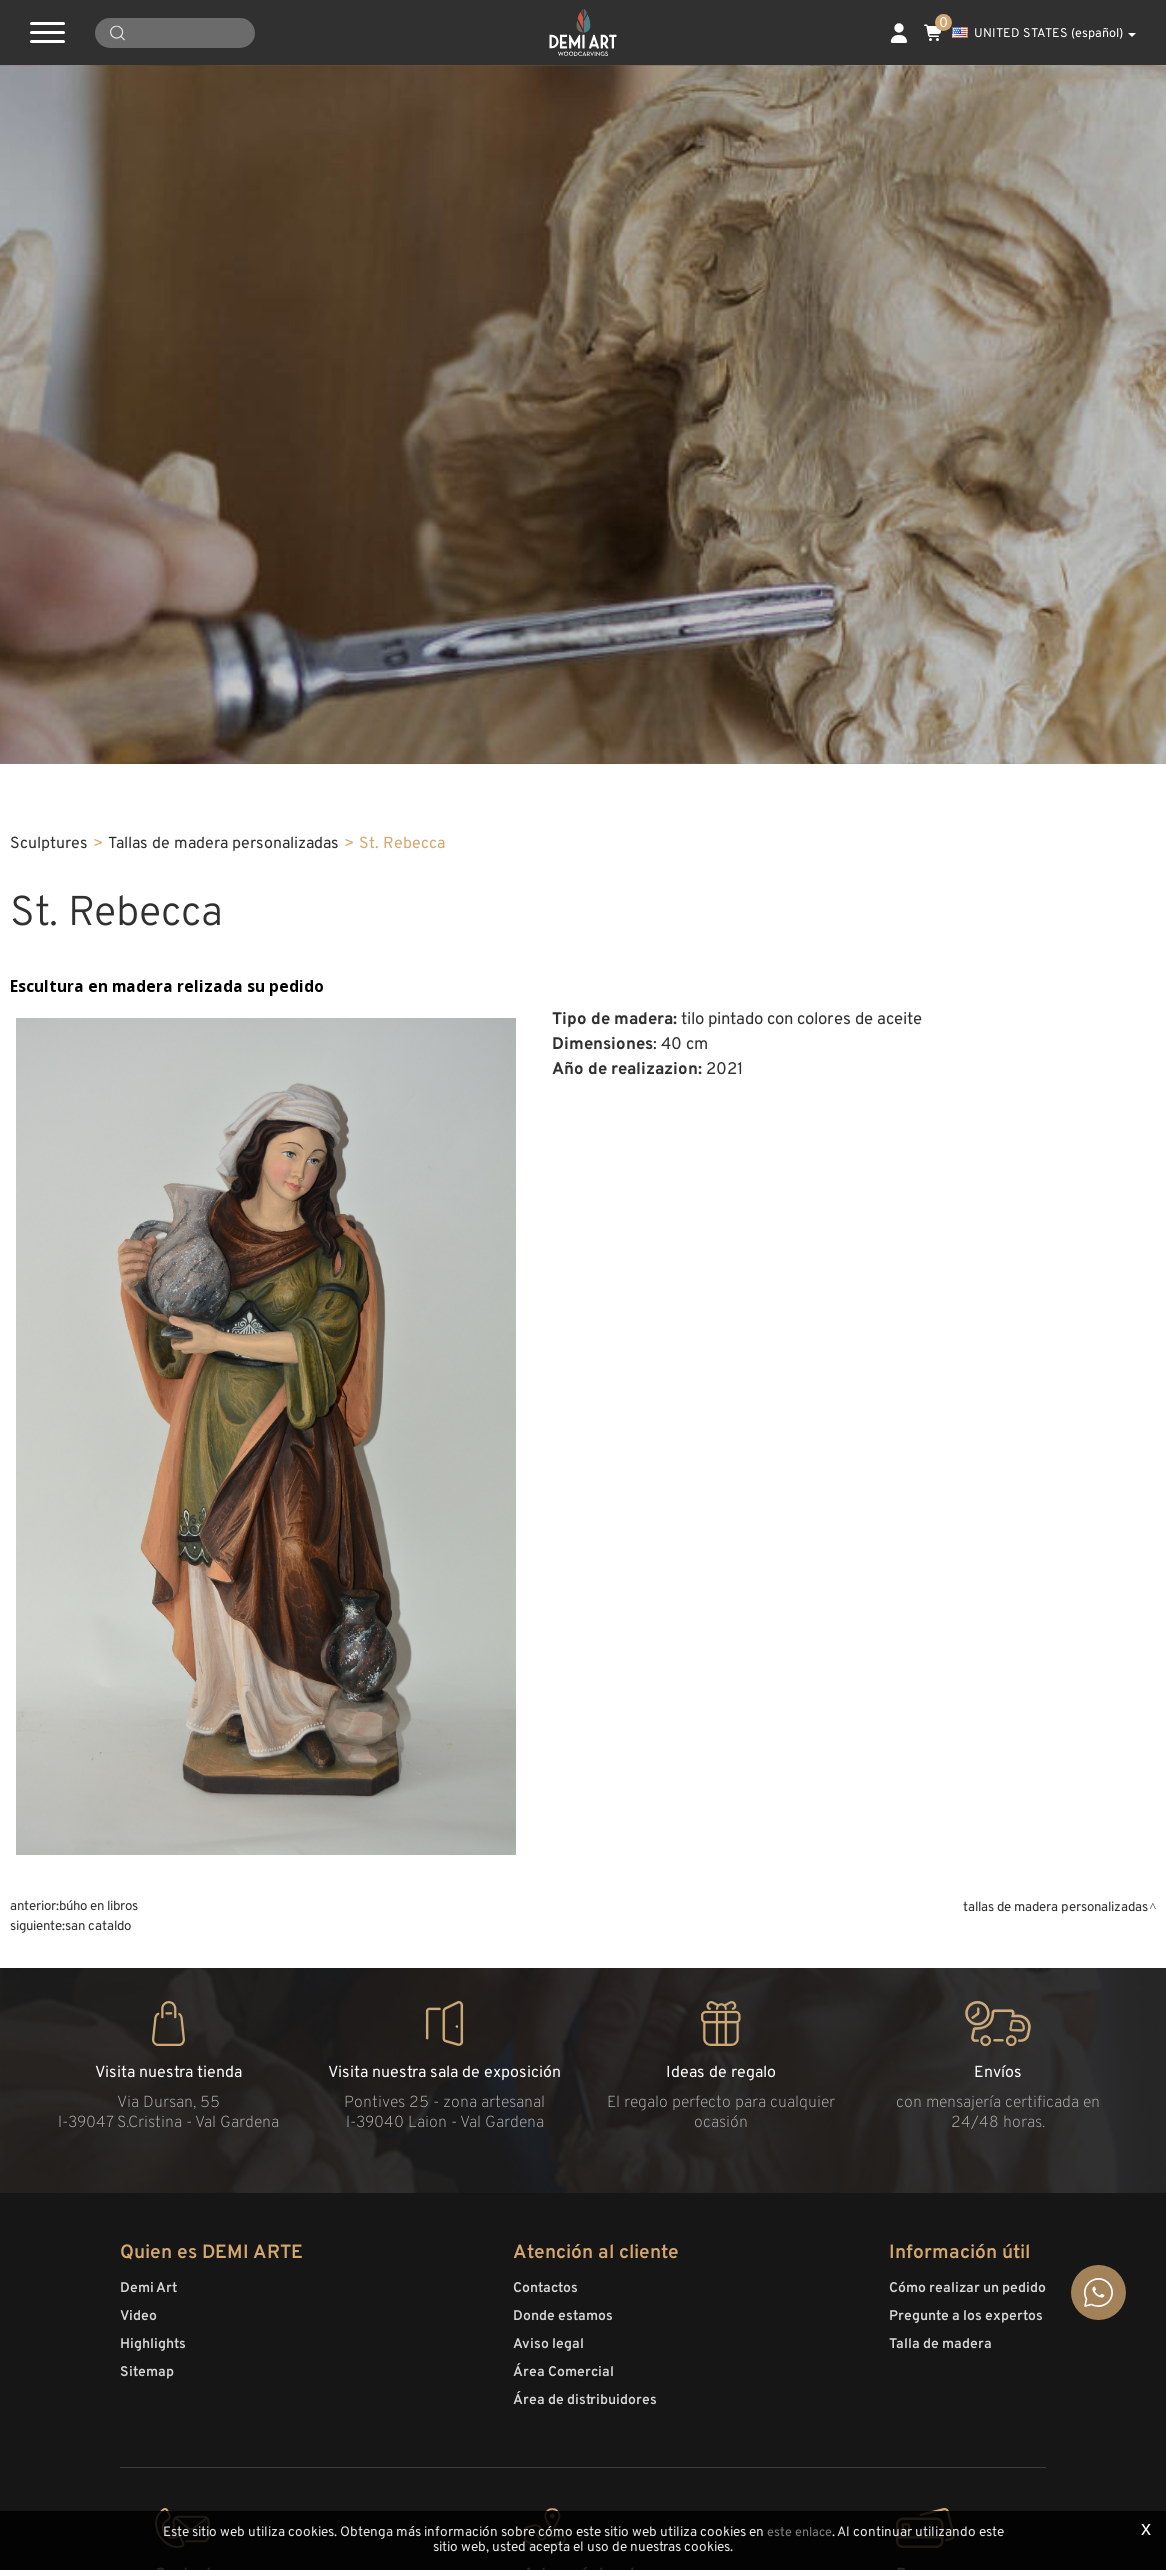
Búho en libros (98, 2363)
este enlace (799, 2533)
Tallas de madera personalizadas (223, 1302)
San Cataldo (98, 2383)
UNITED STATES (1044, 34)
